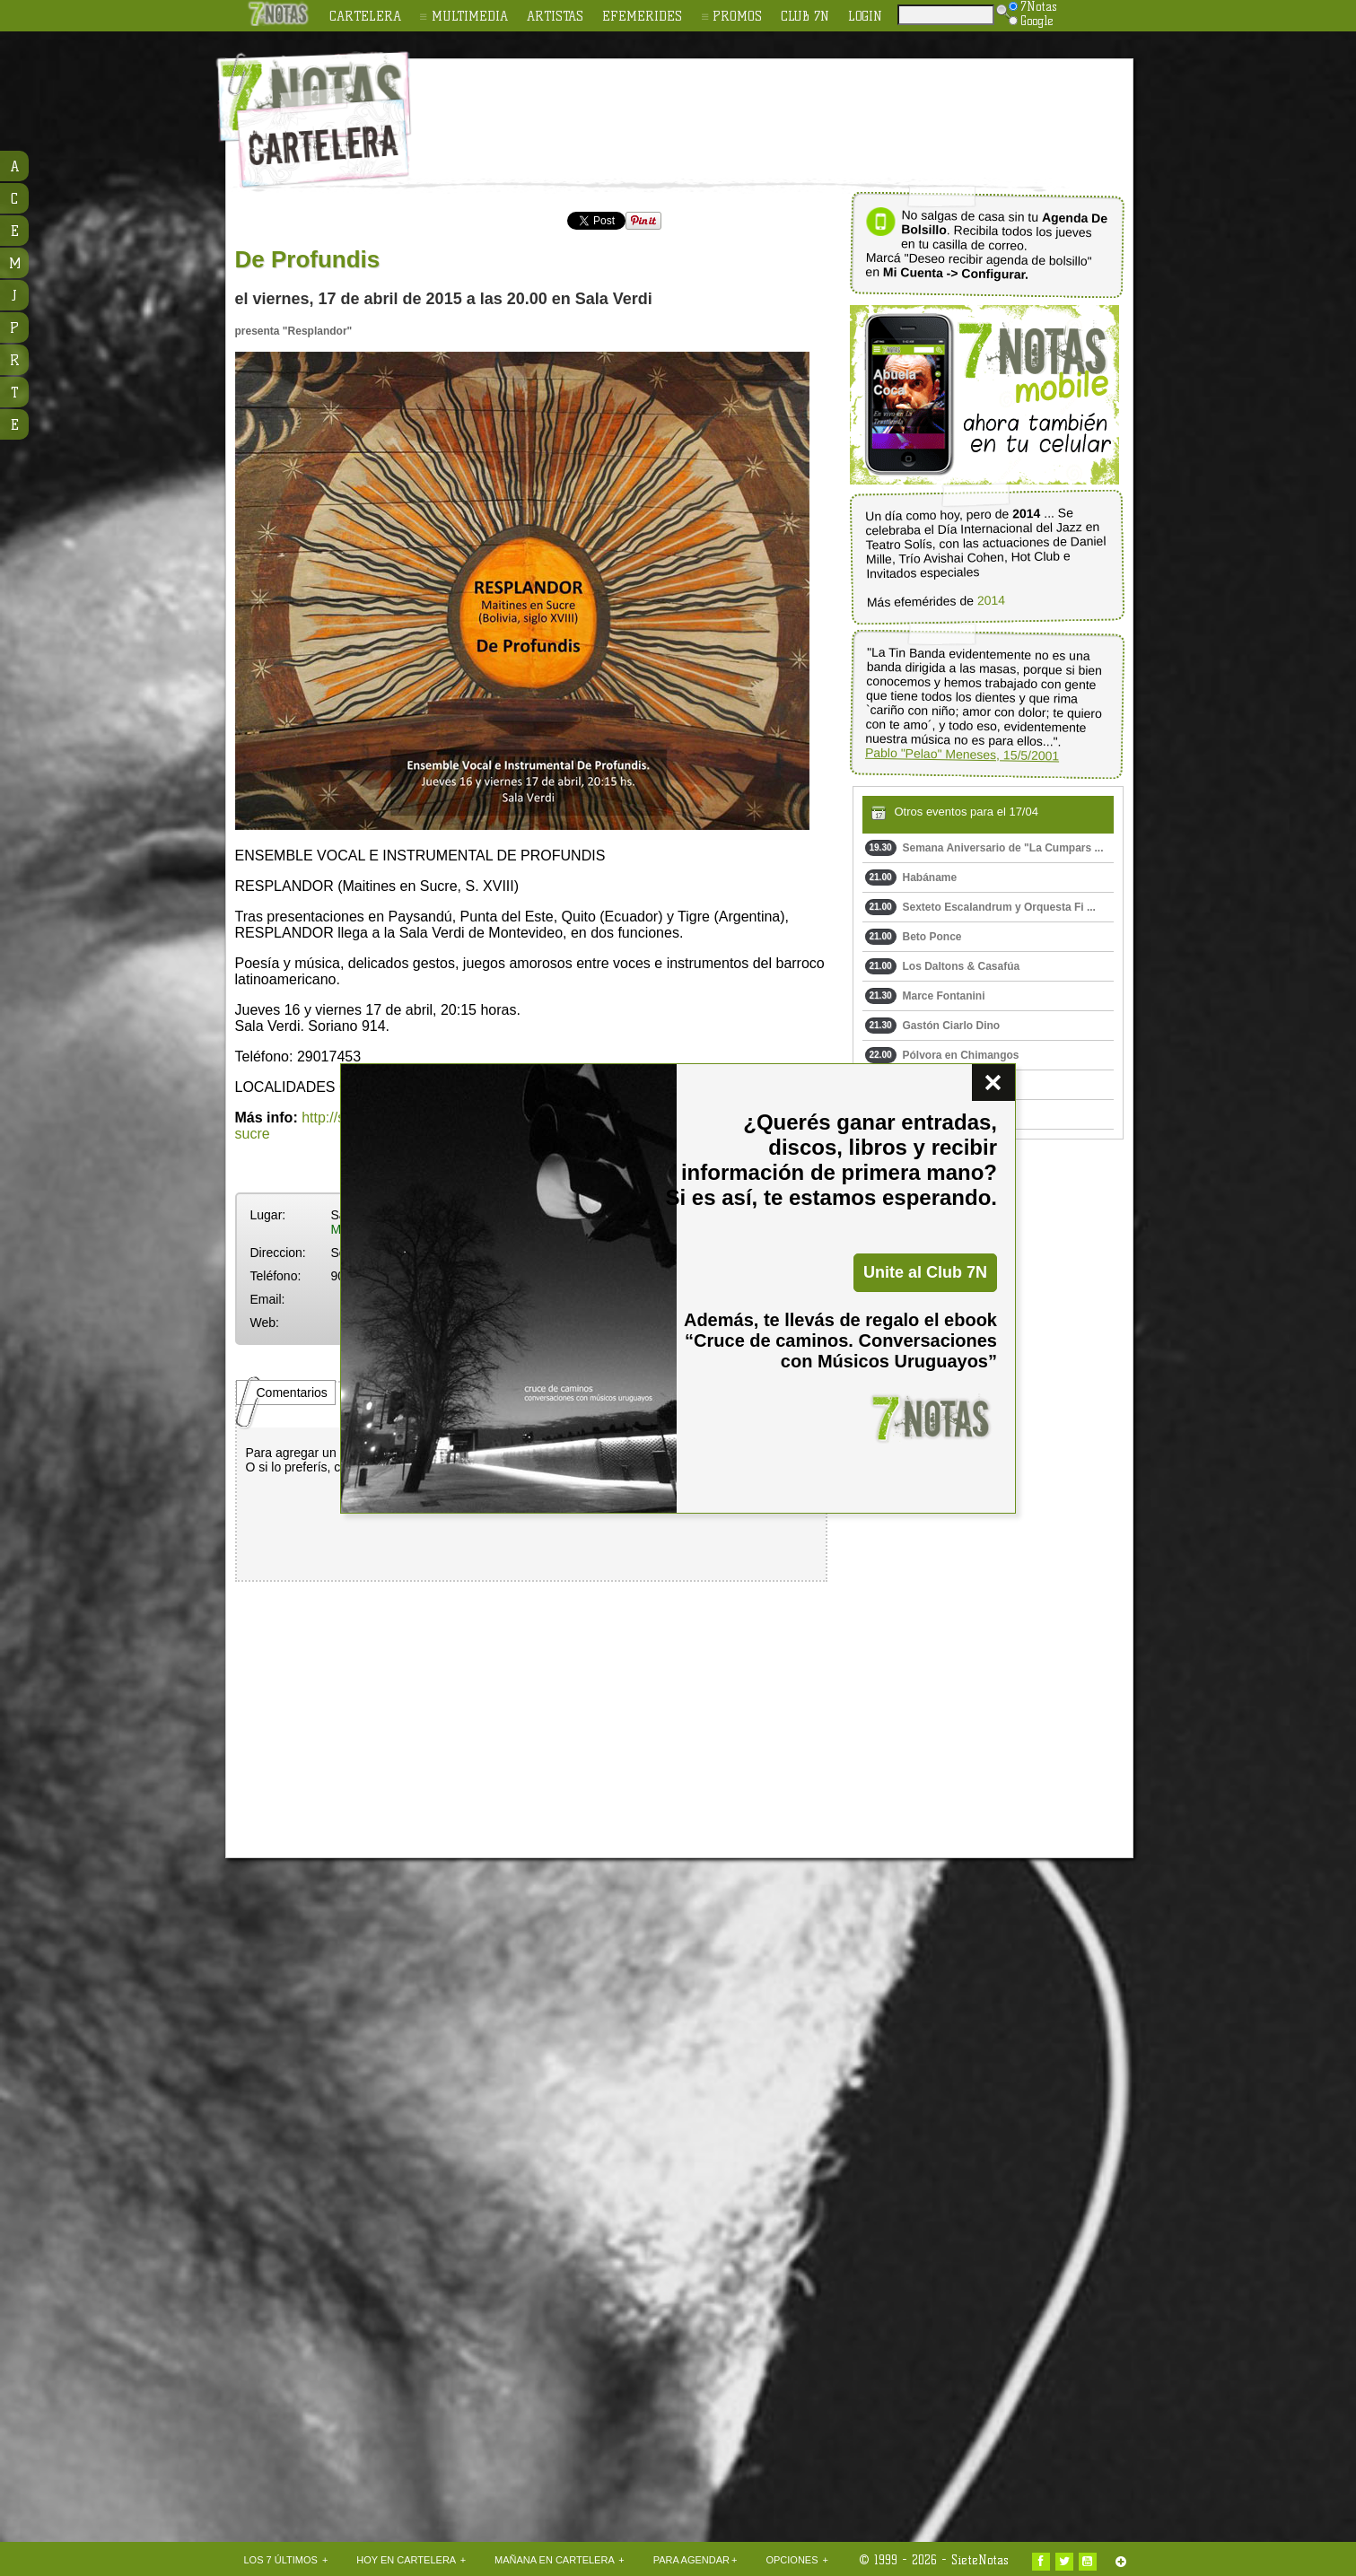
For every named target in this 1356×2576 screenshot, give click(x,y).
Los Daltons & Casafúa (942, 966)
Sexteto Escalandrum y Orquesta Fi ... (980, 907)
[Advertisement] (795, 108)
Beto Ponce (913, 937)
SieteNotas (980, 2560)
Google (1031, 20)
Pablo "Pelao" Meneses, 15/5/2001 (961, 755)
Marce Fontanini (925, 996)
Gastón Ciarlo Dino (933, 1025)
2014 (990, 600)
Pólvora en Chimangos (942, 1055)
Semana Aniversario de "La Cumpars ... (984, 848)
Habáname (911, 877)
